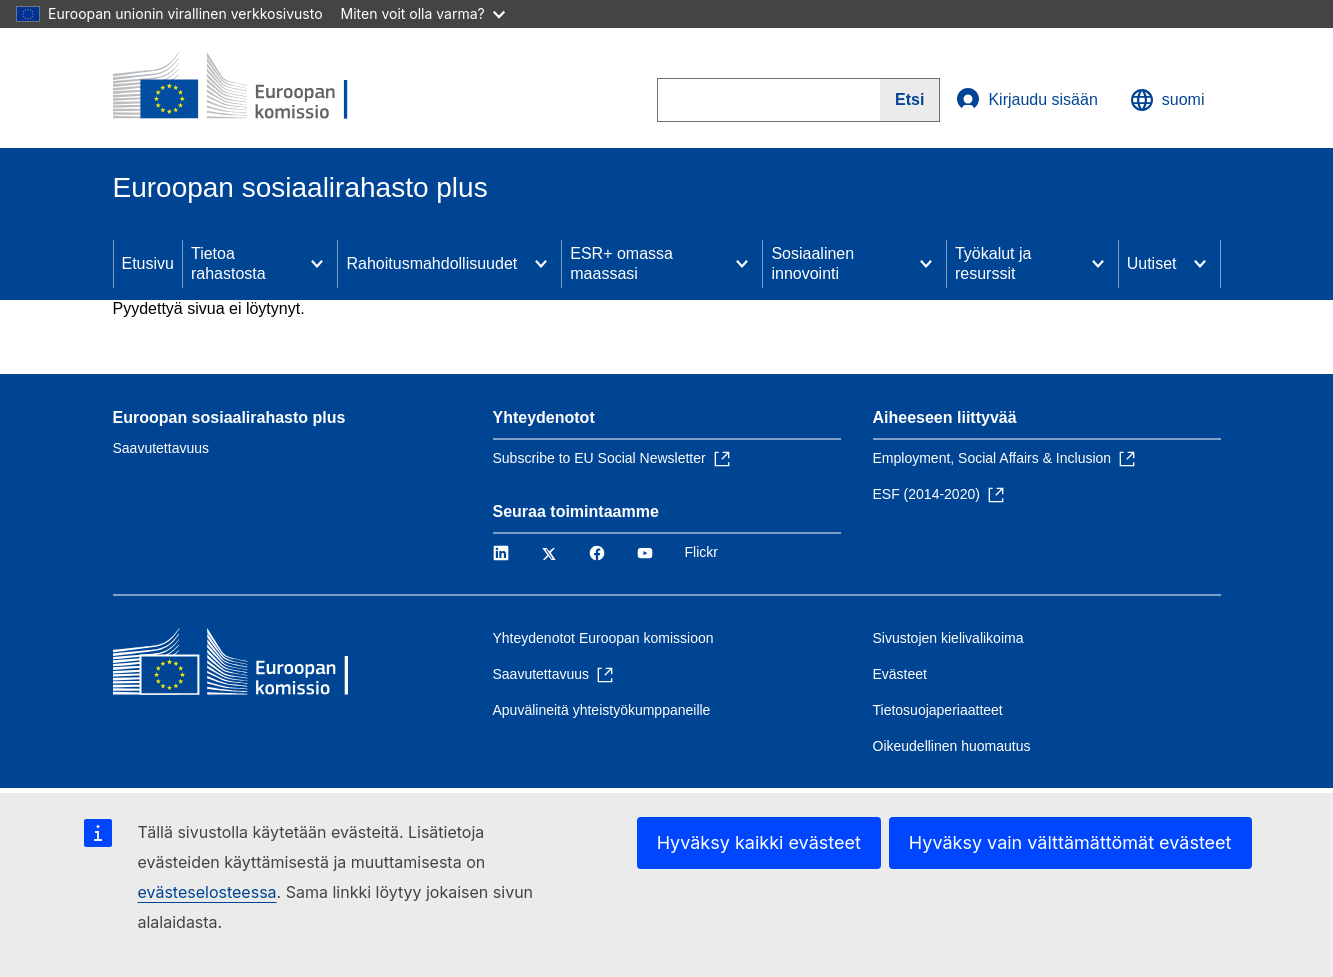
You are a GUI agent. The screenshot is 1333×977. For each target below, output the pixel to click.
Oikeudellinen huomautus (952, 746)
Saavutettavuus (161, 448)
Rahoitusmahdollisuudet (431, 263)
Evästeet (900, 674)
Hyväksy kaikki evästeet (759, 842)
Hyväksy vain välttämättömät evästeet (1070, 842)
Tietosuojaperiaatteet (938, 710)
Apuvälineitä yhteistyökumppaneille (602, 710)
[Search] (910, 100)
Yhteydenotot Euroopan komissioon (603, 638)
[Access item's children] (317, 264)
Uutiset (1152, 263)
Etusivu (148, 263)
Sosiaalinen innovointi (812, 263)
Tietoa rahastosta (228, 263)
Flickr (701, 552)
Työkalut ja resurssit (993, 263)
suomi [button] (1167, 100)
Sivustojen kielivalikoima (948, 638)
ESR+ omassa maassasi (621, 263)
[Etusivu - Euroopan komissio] (258, 88)
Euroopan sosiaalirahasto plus (229, 417)
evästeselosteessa (207, 892)
